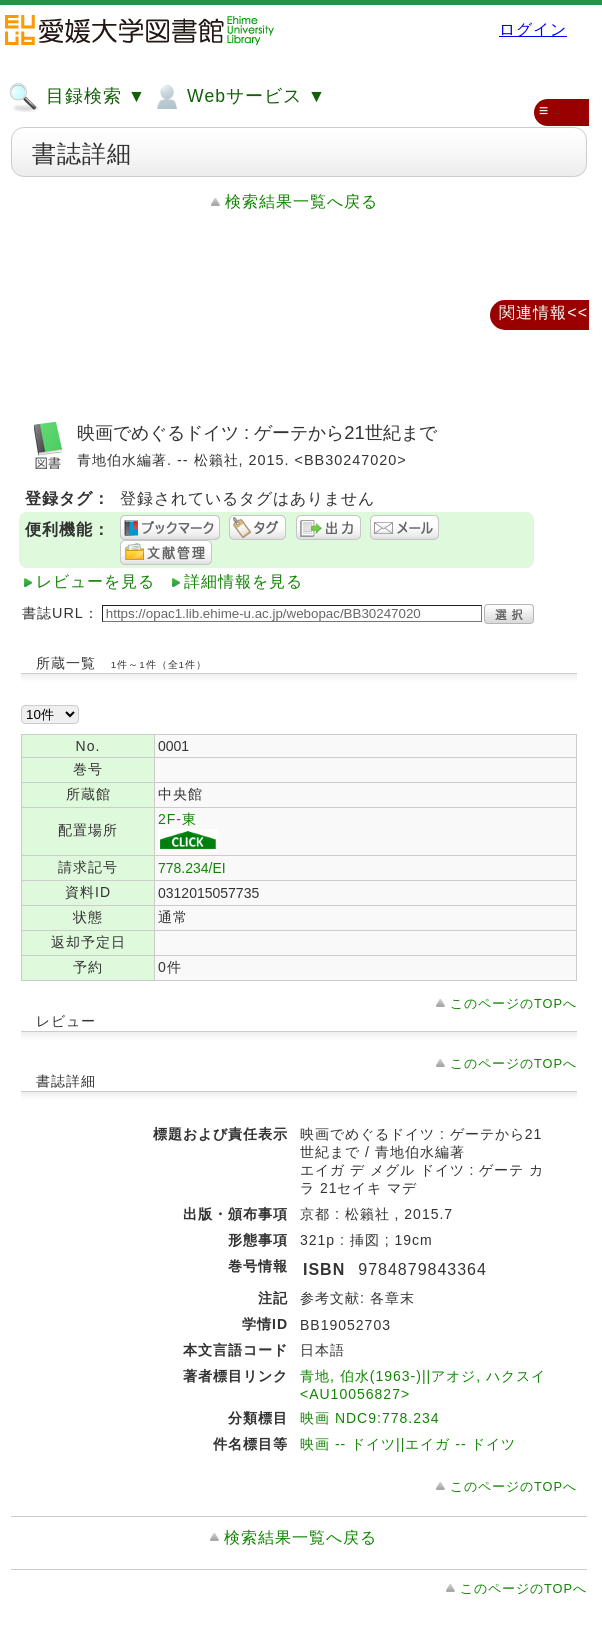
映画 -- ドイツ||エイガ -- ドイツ (408, 1444)
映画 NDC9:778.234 (370, 1418)
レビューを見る (95, 581)
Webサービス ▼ (238, 97)
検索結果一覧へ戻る (301, 201)
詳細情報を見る (243, 581)
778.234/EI (192, 868)
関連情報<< (543, 312)
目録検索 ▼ (77, 97)
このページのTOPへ (513, 1003)
